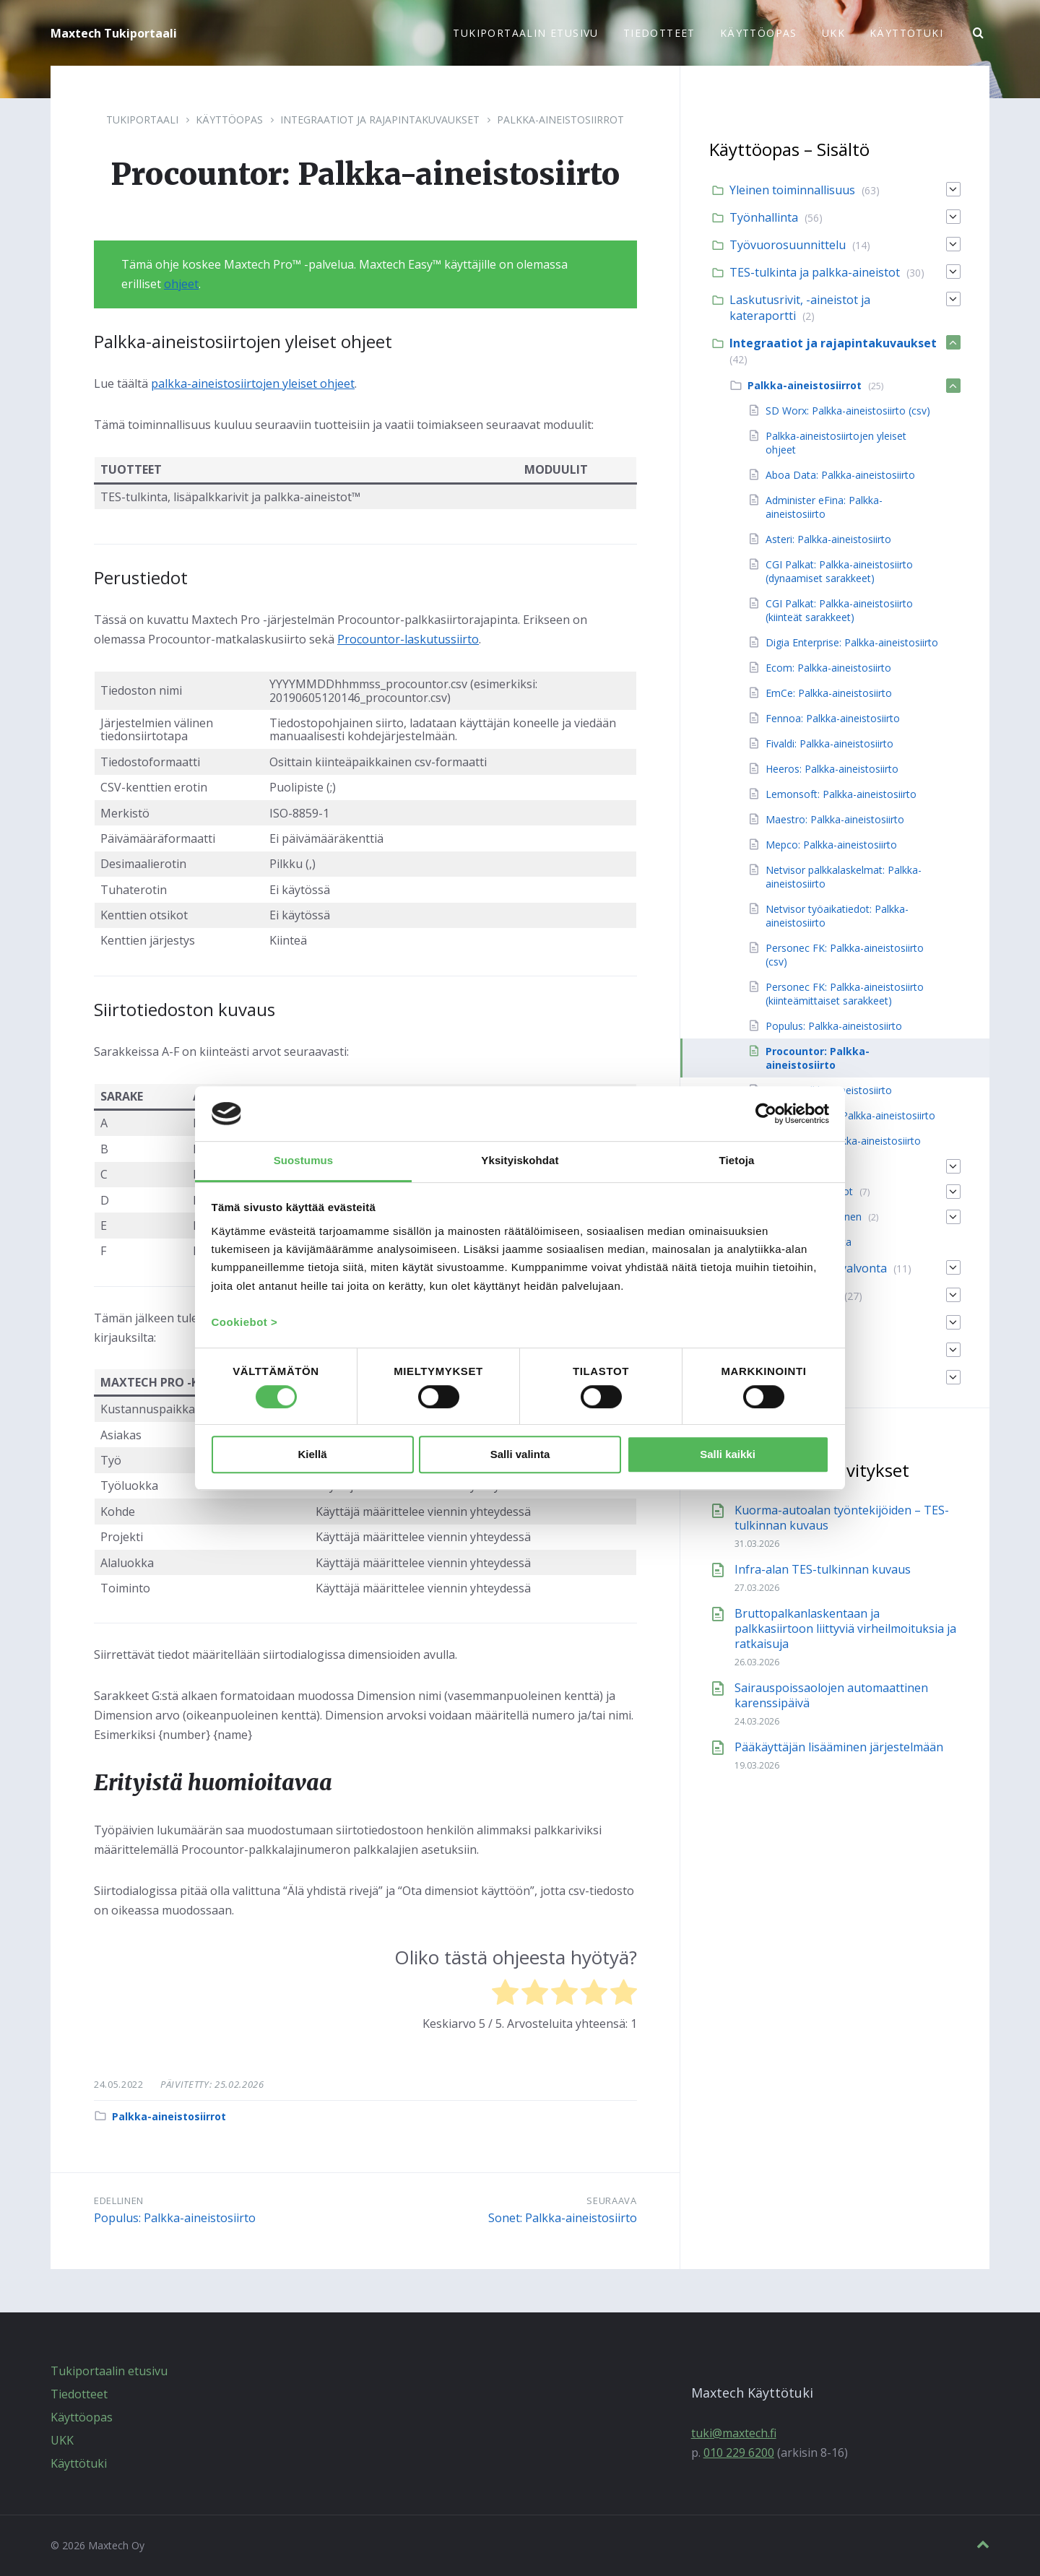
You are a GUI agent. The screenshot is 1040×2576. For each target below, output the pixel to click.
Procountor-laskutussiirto (408, 639)
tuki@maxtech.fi (733, 2433)
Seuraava (611, 2200)
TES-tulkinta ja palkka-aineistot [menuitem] (814, 272)
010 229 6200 (738, 2452)
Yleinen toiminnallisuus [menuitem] (792, 190)
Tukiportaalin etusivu (109, 2371)
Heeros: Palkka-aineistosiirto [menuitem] (832, 769)
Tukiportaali (142, 119)
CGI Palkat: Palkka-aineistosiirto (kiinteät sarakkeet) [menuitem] (839, 610)
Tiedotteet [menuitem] (659, 33)
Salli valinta (520, 1455)
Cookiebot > (245, 1323)
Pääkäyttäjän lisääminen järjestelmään (838, 1747)
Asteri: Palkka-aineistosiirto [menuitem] (828, 539)
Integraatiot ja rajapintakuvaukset (380, 119)
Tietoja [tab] (737, 1160)
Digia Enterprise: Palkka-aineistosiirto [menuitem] (852, 642)
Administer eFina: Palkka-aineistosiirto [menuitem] (824, 507)
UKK (62, 2440)
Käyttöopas (229, 119)
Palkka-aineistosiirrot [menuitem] (805, 385)
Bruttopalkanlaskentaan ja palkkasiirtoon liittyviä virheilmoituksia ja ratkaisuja (845, 1628)
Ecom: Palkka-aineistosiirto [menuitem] (828, 668)
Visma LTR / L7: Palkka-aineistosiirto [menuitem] (850, 1115)
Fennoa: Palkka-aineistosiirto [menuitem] (833, 718)
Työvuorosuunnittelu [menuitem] (787, 245)
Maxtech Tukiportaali (114, 33)
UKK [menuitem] (833, 33)
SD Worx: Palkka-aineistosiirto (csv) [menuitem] (848, 410)
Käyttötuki (79, 2463)
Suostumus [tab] (304, 1160)
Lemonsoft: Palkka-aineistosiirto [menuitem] (841, 794)
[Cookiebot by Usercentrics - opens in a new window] (766, 1113)
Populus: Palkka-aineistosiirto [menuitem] (834, 1026)
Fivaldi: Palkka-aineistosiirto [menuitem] (829, 743)
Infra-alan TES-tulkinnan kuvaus (822, 1569)
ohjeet (181, 284)
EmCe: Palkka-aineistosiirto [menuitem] (829, 693)
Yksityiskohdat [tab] (519, 1160)
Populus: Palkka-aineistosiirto (175, 2218)
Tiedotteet (79, 2394)
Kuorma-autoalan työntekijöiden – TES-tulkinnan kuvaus (841, 1517)
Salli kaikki (727, 1455)
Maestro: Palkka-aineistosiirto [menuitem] (835, 819)
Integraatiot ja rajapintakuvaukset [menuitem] (833, 343)
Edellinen (119, 2200)
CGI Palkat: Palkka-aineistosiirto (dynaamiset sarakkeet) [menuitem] (839, 571)
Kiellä (312, 1455)
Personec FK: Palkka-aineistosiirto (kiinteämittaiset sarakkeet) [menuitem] (845, 993)
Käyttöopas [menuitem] (758, 33)
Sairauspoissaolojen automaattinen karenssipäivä (831, 1695)
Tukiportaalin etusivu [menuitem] (525, 33)
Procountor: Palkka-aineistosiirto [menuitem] (818, 1058)
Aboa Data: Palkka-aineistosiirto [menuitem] (840, 475)
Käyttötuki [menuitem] (906, 33)
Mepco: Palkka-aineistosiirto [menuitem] (831, 844)
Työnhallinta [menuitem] (763, 217)
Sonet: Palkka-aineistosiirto (562, 2218)
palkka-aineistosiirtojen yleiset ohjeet (253, 383)
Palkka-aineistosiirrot (560, 119)
